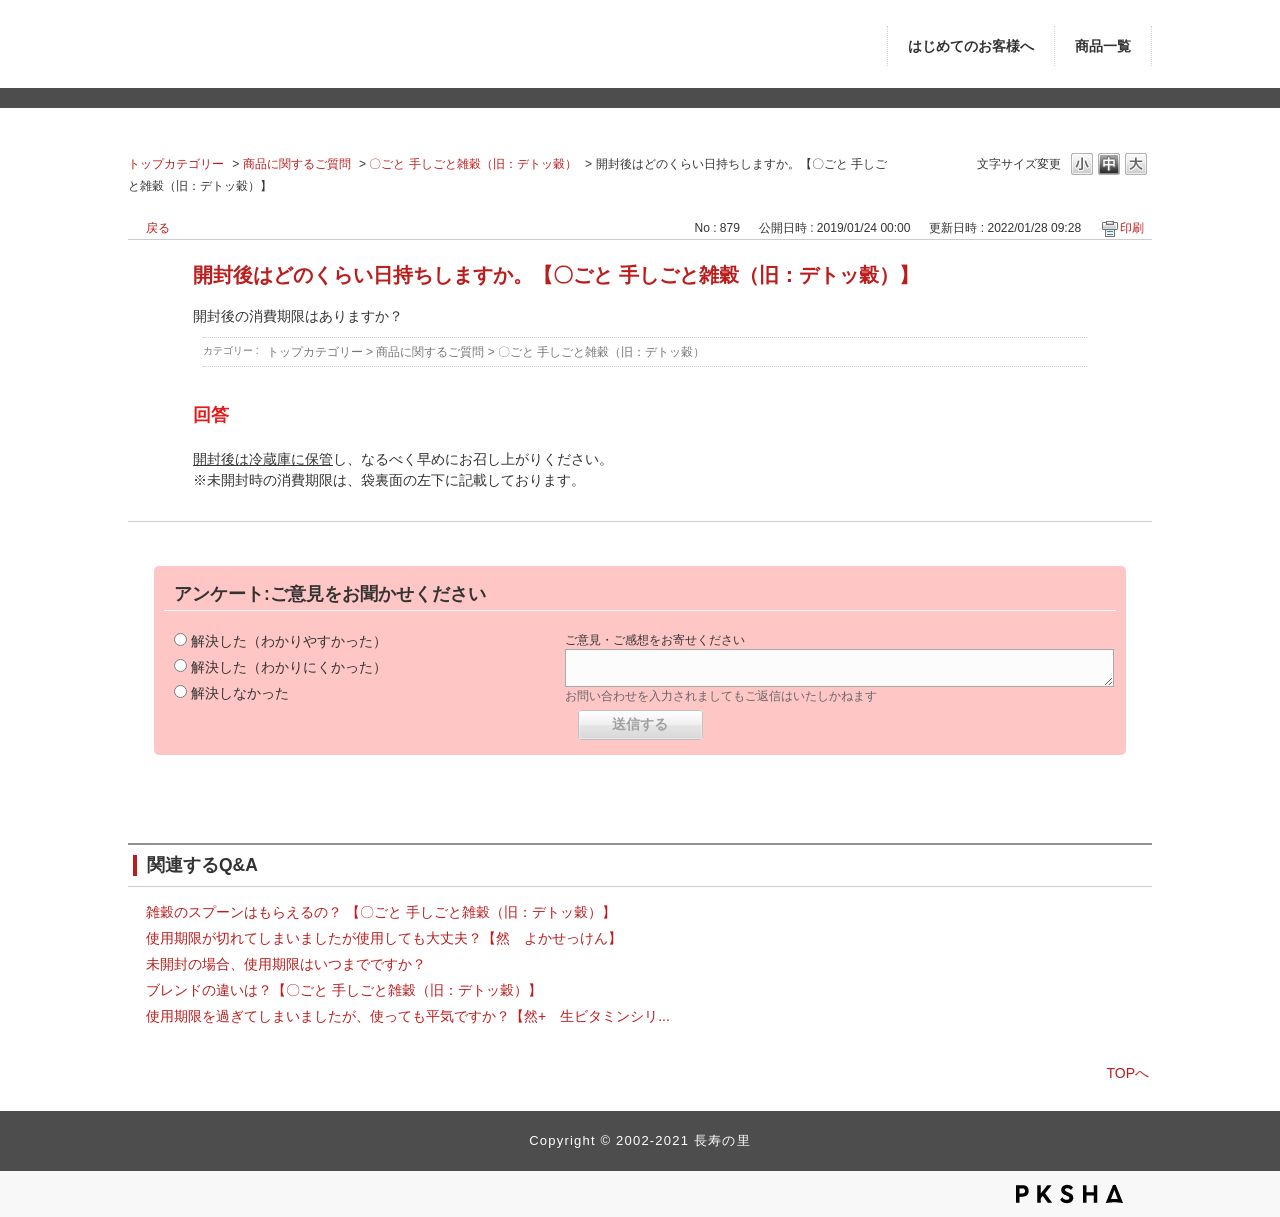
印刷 (1132, 228)
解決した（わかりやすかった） (289, 641)
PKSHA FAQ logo (1069, 1194)
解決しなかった (240, 693)
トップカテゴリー (176, 164)
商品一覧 (1103, 46)
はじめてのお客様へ (971, 46)
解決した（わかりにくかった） (289, 667)
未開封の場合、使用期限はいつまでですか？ (286, 964)
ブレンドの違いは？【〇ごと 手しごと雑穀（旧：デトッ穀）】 (344, 990)
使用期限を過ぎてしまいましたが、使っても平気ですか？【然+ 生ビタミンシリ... (408, 1016)
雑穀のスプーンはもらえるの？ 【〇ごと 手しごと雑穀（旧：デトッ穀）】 (381, 912)
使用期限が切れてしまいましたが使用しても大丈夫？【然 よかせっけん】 (384, 938)
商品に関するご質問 (297, 164)
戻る (158, 228)
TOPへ (1127, 1073)
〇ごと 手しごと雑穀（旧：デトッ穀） (472, 164)
